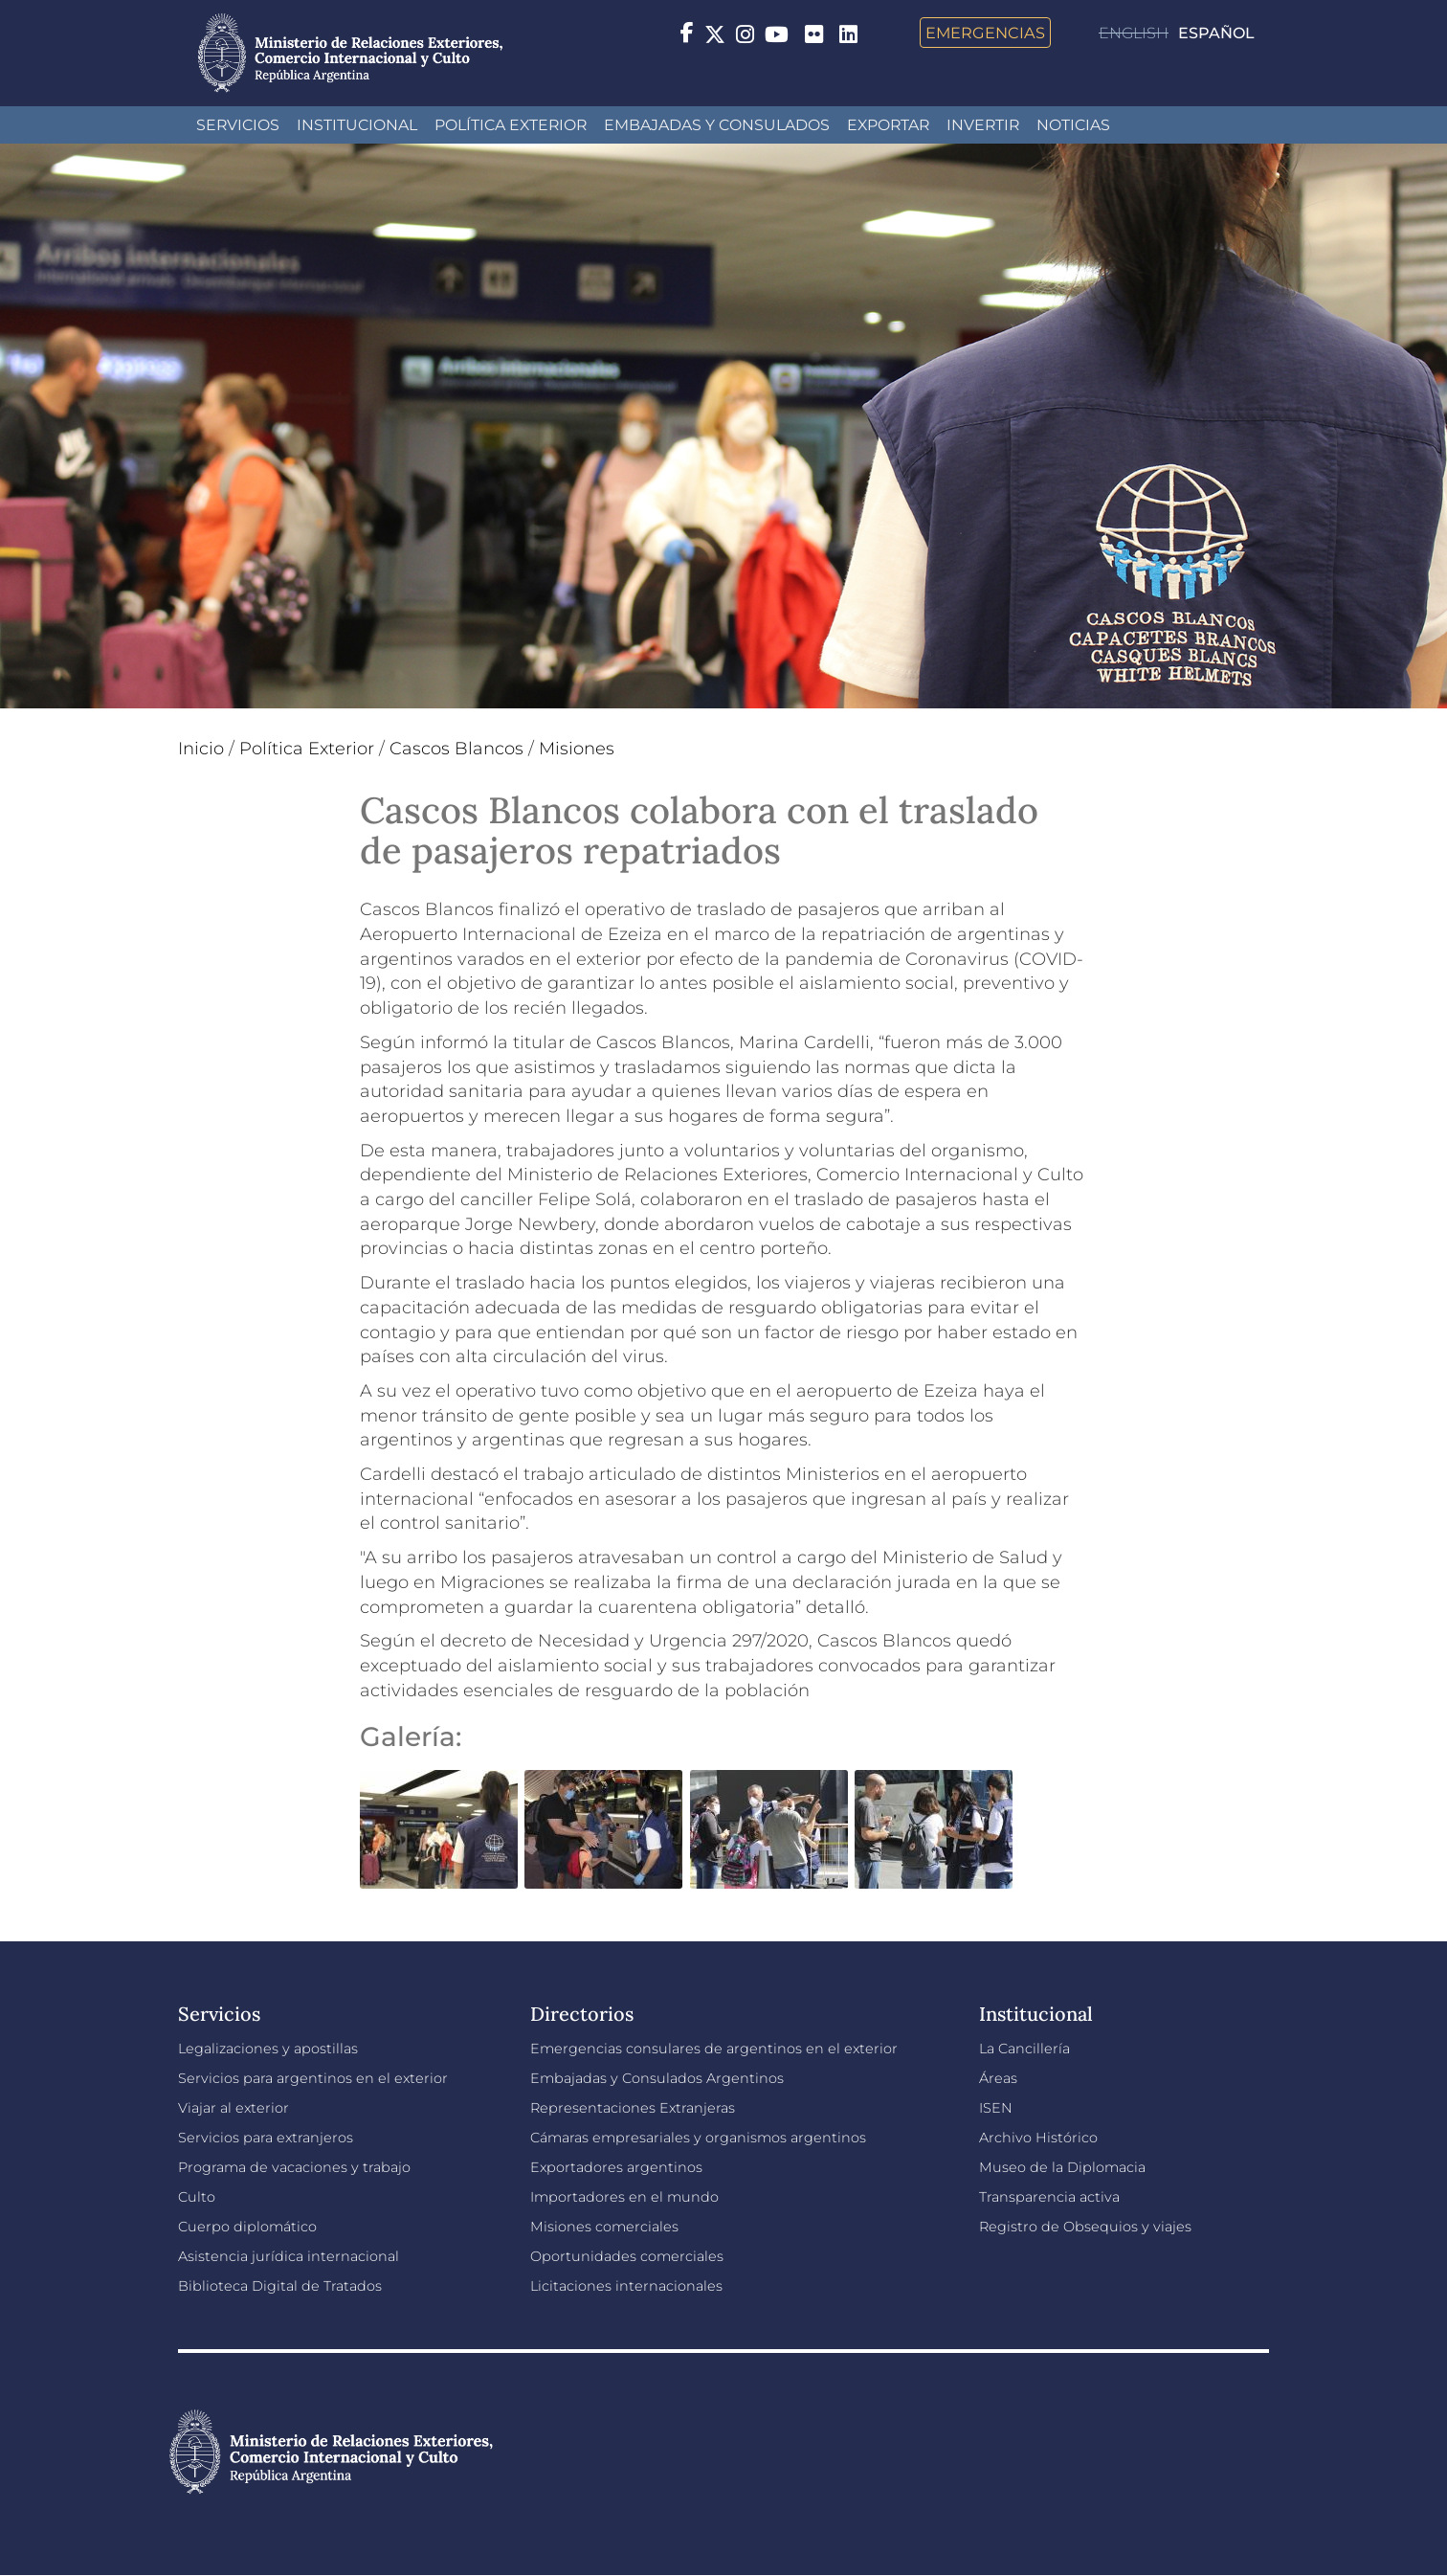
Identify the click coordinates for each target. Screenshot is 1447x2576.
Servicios (237, 125)
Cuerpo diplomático (247, 2226)
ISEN (996, 2108)
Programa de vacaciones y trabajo (294, 2167)
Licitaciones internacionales (626, 2286)
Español (1216, 33)
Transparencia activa (1049, 2197)
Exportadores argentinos (616, 2167)
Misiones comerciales (604, 2226)
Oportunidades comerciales (627, 2256)
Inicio (201, 748)
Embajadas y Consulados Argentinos (657, 2078)
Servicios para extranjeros (265, 2137)
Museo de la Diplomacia (1062, 2167)
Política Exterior (510, 125)
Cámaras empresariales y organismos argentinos (698, 2137)
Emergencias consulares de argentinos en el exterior (714, 2048)
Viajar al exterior (233, 2108)
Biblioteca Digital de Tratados (280, 2286)
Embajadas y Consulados (717, 125)
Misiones (576, 748)
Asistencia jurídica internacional (288, 2256)
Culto (196, 2197)
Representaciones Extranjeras (632, 2108)
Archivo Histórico (1038, 2137)
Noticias (1073, 125)
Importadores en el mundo (624, 2197)
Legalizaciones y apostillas (268, 2048)
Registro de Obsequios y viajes (1085, 2226)
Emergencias (985, 32)
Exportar (888, 125)
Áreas (998, 2078)
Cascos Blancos (456, 748)
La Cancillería (1024, 2048)
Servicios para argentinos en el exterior (313, 2078)
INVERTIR (982, 125)
